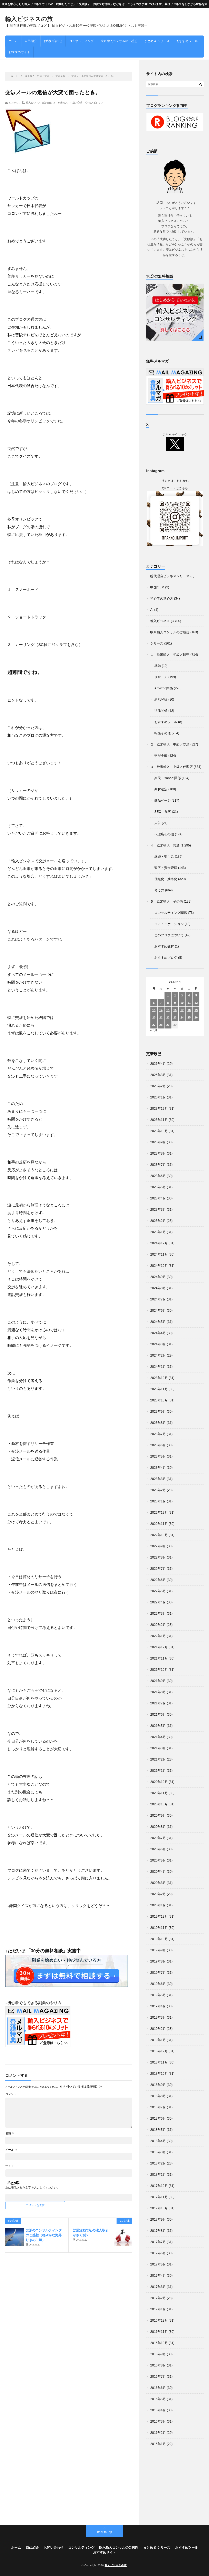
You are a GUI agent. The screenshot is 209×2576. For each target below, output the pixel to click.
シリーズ (156, 643)
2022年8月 (158, 1557)
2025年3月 (158, 1209)
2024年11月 (159, 1254)
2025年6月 (158, 1176)
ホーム (13, 41)
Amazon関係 (163, 688)
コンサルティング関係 (170, 912)
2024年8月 (158, 1288)
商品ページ (162, 800)
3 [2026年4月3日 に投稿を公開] (182, 995)
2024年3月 (158, 1344)
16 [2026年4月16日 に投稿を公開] (175, 1010)
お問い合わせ (53, 41)
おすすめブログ (165, 957)
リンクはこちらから (175, 481)
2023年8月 (158, 1422)
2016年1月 (158, 2444)
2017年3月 (158, 2287)
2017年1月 (158, 2309)
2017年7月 (158, 2242)
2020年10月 (159, 1804)
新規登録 (160, 699)
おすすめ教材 (164, 946)
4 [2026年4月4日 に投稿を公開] (189, 995)
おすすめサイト (19, 52)
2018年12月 (159, 2051)
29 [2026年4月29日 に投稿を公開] (168, 1024)
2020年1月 (158, 1905)
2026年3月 (158, 1075)
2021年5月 (158, 1725)
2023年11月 (159, 1389)
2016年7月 (158, 2376)
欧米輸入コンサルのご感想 (119, 41)
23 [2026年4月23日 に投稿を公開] (175, 1017)
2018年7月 (158, 2107)
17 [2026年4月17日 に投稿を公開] (182, 1010)
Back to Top (104, 2532)
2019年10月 (159, 1939)
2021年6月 (158, 1714)
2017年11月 (159, 2197)
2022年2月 (158, 1624)
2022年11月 (159, 1523)
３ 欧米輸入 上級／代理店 (171, 767)
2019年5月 (158, 1995)
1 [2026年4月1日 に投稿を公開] (168, 995)
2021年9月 (158, 1681)
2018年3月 (158, 2152)
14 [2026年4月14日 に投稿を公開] (161, 1010)
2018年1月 (158, 2174)
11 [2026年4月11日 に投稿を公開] (189, 1002)
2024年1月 (158, 1366)
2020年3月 (158, 1883)
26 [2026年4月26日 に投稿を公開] (196, 1017)
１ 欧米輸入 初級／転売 (169, 654)
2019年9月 (158, 1950)
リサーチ (160, 677)
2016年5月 (158, 2399)
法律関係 (160, 710)
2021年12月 (159, 1647)
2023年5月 (158, 1456)
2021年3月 (158, 1748)
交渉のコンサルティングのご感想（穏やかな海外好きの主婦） (44, 2235)
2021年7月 (158, 1703)
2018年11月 (159, 2062)
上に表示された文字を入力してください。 (32, 2187)
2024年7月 (158, 1299)
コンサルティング (81, 41)
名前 (10, 2133)
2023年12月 (159, 1378)
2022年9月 (158, 1546)
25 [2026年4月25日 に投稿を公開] (189, 1017)
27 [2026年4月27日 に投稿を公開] (154, 1024)
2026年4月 (158, 1063)
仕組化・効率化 (165, 879)
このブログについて (169, 935)
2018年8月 (158, 2096)
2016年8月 (158, 2365)
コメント (11, 2094)
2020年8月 (158, 1826)
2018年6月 (158, 2118)
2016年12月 (159, 2320)
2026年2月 (158, 1086)
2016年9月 (158, 2354)
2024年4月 (158, 1333)
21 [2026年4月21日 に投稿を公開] (161, 1017)
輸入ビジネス (33, 102)
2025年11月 (159, 1120)
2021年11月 (159, 1658)
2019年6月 (158, 1984)
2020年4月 (158, 1871)
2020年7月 (158, 1838)
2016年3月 (158, 2421)
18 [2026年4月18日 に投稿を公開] (189, 1010)
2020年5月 (158, 1860)
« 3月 (153, 1030)
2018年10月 (159, 2073)
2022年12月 (159, 1512)
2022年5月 (158, 1591)
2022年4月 (158, 1602)
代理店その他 (164, 834)
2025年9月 (158, 1142)
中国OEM (157, 587)
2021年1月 (158, 1770)
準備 (157, 666)
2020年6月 (158, 1849)
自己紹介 (31, 41)
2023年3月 (158, 1479)
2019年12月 (159, 1916)
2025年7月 (158, 1164)
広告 (157, 823)
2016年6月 (158, 2388)
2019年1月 (158, 2040)
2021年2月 (158, 1759)
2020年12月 (159, 1782)
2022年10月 (159, 1535)
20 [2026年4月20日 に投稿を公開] (154, 1017)
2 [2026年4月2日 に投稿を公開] (175, 995)
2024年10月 (159, 1265)
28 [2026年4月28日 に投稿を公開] (161, 1024)
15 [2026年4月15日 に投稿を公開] (168, 1010)
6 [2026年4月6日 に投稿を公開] (154, 1002)
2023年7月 (158, 1434)
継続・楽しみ (164, 856)
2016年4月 (158, 2410)
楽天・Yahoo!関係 (167, 778)
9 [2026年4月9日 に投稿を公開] (175, 1002)
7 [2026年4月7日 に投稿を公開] (161, 1002)
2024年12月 (159, 1243)
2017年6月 (158, 2253)
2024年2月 (158, 1355)
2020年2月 (158, 1894)
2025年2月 (158, 1221)
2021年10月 (159, 1669)
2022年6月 (158, 1580)
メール (11, 2149)
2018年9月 (158, 2085)
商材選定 (160, 789)
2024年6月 (158, 1310)
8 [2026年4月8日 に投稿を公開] (168, 1002)
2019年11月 (159, 1927)
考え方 (159, 890)
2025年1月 (158, 1232)
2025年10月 (159, 1131)
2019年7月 (158, 1972)
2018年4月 (158, 2141)
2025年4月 (158, 1198)
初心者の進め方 (161, 598)
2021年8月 (158, 1692)
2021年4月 (158, 1737)
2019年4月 (158, 2006)
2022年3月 (158, 1613)
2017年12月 (159, 2186)
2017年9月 (158, 2219)
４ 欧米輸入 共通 (165, 845)
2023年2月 (158, 1490)
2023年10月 (159, 1400)
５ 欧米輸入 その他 (166, 901)
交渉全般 (47, 102)
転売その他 (162, 733)
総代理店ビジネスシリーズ (169, 576)
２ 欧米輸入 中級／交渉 (67, 102)
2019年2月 (158, 2028)
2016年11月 (159, 2331)
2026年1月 (158, 1097)
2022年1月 (158, 1636)
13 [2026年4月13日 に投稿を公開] (154, 1010)
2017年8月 (158, 2230)
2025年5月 (158, 1187)
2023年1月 (158, 1501)
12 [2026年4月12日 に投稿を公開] (196, 1002)
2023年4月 (158, 1467)
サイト (9, 2165)
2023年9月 (158, 1411)
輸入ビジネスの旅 (29, 19)
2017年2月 (158, 2298)
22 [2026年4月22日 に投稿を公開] (168, 1017)
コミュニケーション (169, 924)
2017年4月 (158, 2275)
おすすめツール (187, 41)
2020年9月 (158, 1815)
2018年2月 (158, 2163)
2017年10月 (159, 2208)
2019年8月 (158, 1961)
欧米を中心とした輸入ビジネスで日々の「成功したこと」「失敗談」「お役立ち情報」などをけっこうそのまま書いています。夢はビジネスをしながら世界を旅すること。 (104, 4)
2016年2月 (158, 2432)
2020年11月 (159, 1793)
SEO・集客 (162, 811)
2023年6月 (158, 1445)
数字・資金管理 (165, 868)
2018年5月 (158, 2129)
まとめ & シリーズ (156, 41)
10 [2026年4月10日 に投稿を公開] (182, 1002)
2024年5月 (158, 1322)
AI (151, 609)
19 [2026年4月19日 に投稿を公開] (196, 1010)
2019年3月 (158, 2017)
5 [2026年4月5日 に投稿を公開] (196, 995)
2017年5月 (158, 2264)
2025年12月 (159, 1108)
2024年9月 (158, 1277)
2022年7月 (158, 1568)
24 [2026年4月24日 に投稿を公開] (182, 1017)
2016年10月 (159, 2343)
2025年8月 (158, 1153)
